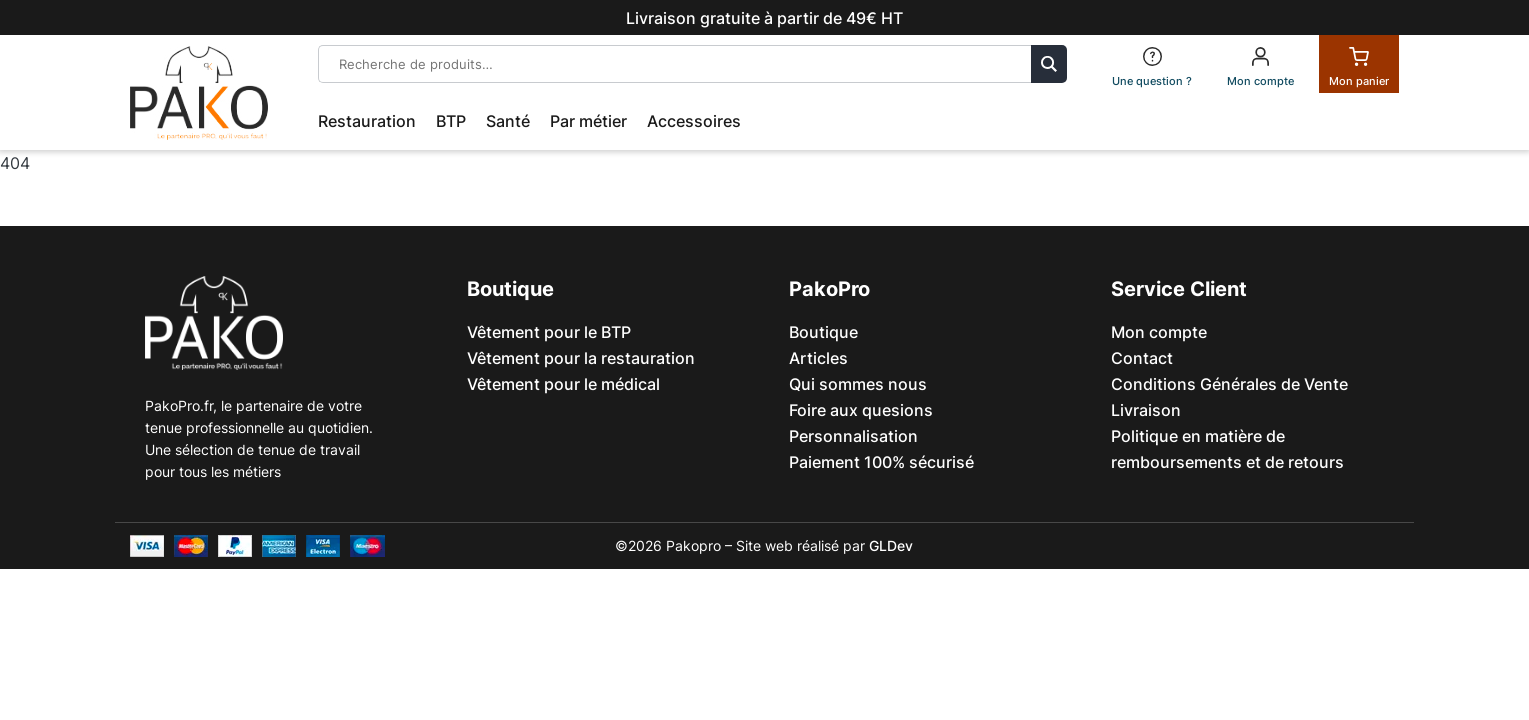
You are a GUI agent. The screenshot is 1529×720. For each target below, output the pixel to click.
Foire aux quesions (861, 410)
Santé (508, 121)
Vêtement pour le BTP (549, 332)
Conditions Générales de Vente (1229, 384)
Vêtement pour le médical (563, 384)
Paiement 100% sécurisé (881, 462)
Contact (1142, 358)
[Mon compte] (1260, 64)
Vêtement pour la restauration (581, 358)
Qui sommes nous (858, 384)
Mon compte (1159, 332)
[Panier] (1359, 64)
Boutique (823, 332)
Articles (818, 358)
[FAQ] (1152, 64)
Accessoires (694, 121)
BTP (451, 121)
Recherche (1049, 64)
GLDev (891, 545)
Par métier (588, 121)
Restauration (367, 121)
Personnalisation (853, 436)
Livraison (1146, 410)
